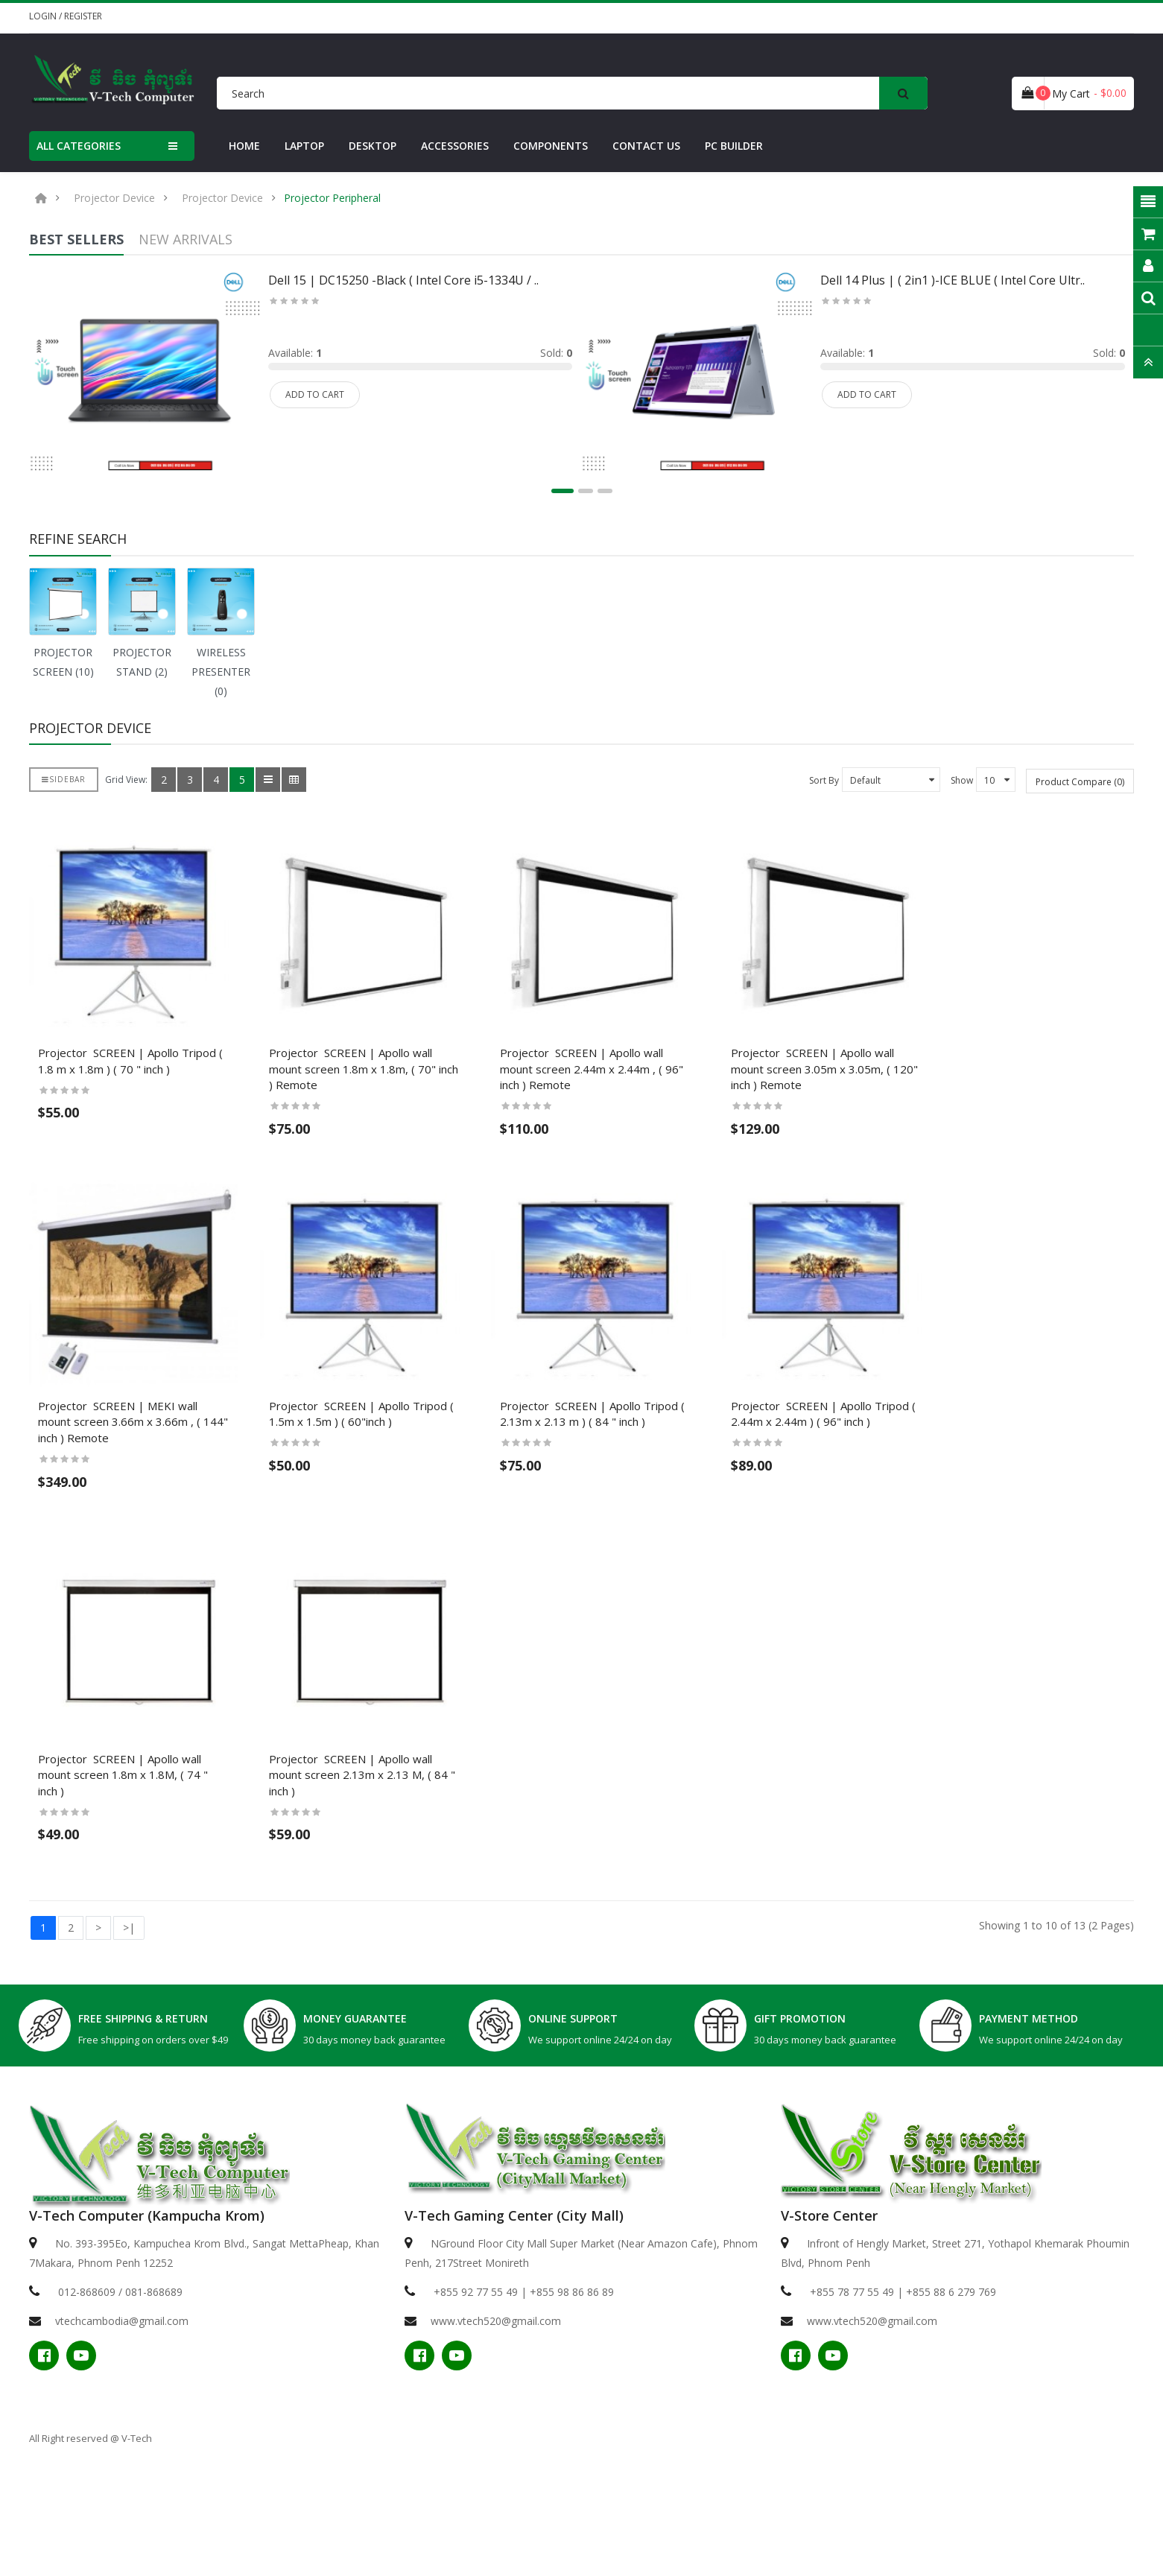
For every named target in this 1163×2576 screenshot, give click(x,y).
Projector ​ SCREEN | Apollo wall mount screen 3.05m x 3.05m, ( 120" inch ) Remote (1002, 1111)
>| (129, 2032)
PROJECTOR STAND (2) (142, 662)
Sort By (824, 780)
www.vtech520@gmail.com (496, 2425)
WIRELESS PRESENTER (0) (220, 671)
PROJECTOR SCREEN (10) (63, 662)
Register (83, 16)
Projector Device (114, 198)
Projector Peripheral (332, 198)
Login (44, 16)
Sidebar (64, 779)
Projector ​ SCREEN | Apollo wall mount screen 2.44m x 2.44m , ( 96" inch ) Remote (720, 1111)
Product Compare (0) (1080, 781)
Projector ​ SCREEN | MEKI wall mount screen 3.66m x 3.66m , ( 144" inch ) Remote (154, 1499)
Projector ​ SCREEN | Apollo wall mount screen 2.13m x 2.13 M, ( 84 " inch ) (438, 1887)
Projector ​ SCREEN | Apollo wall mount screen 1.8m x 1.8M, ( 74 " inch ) (156, 1887)
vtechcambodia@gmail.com (121, 2425)
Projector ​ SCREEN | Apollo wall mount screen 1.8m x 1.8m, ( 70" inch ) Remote (438, 1111)
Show (962, 780)
